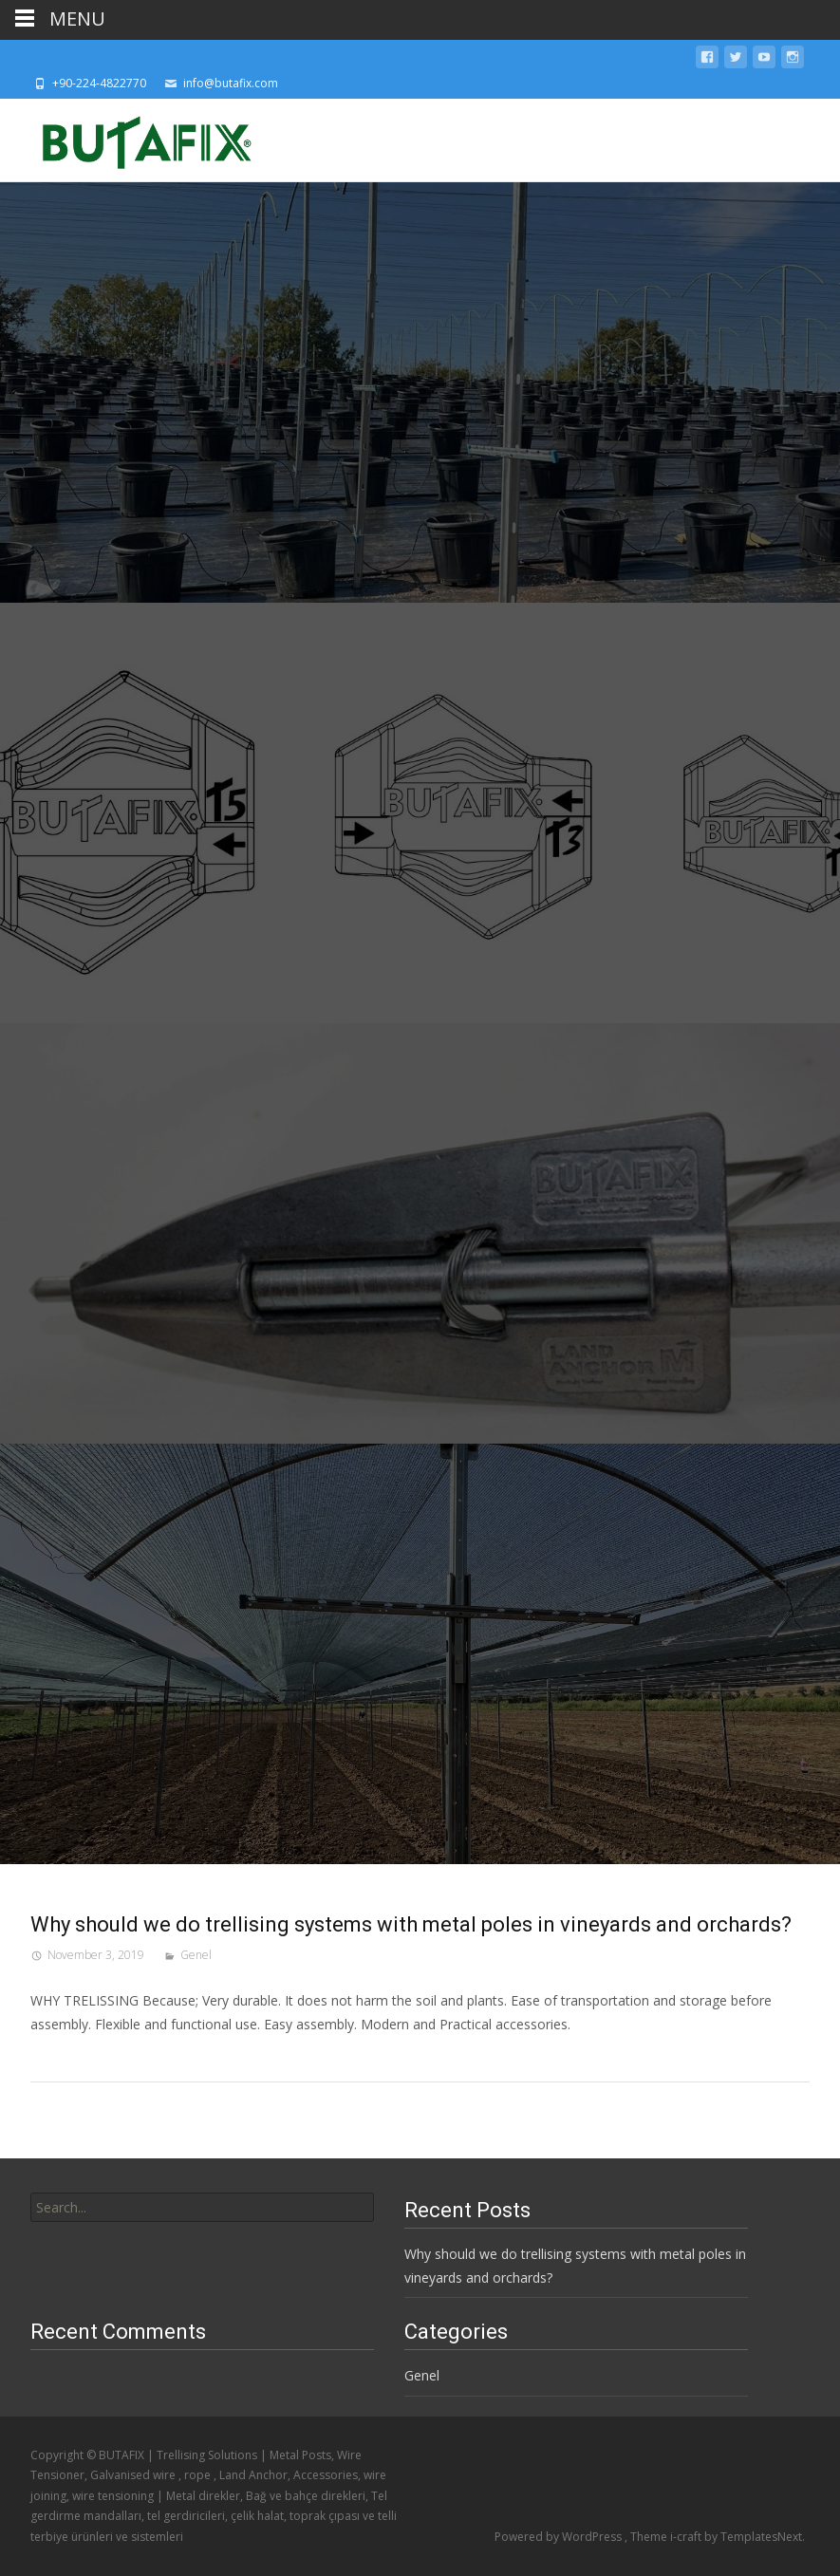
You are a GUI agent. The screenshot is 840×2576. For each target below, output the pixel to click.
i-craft (687, 2537)
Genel (196, 1955)
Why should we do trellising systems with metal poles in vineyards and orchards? (411, 1924)
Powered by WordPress (560, 2537)
